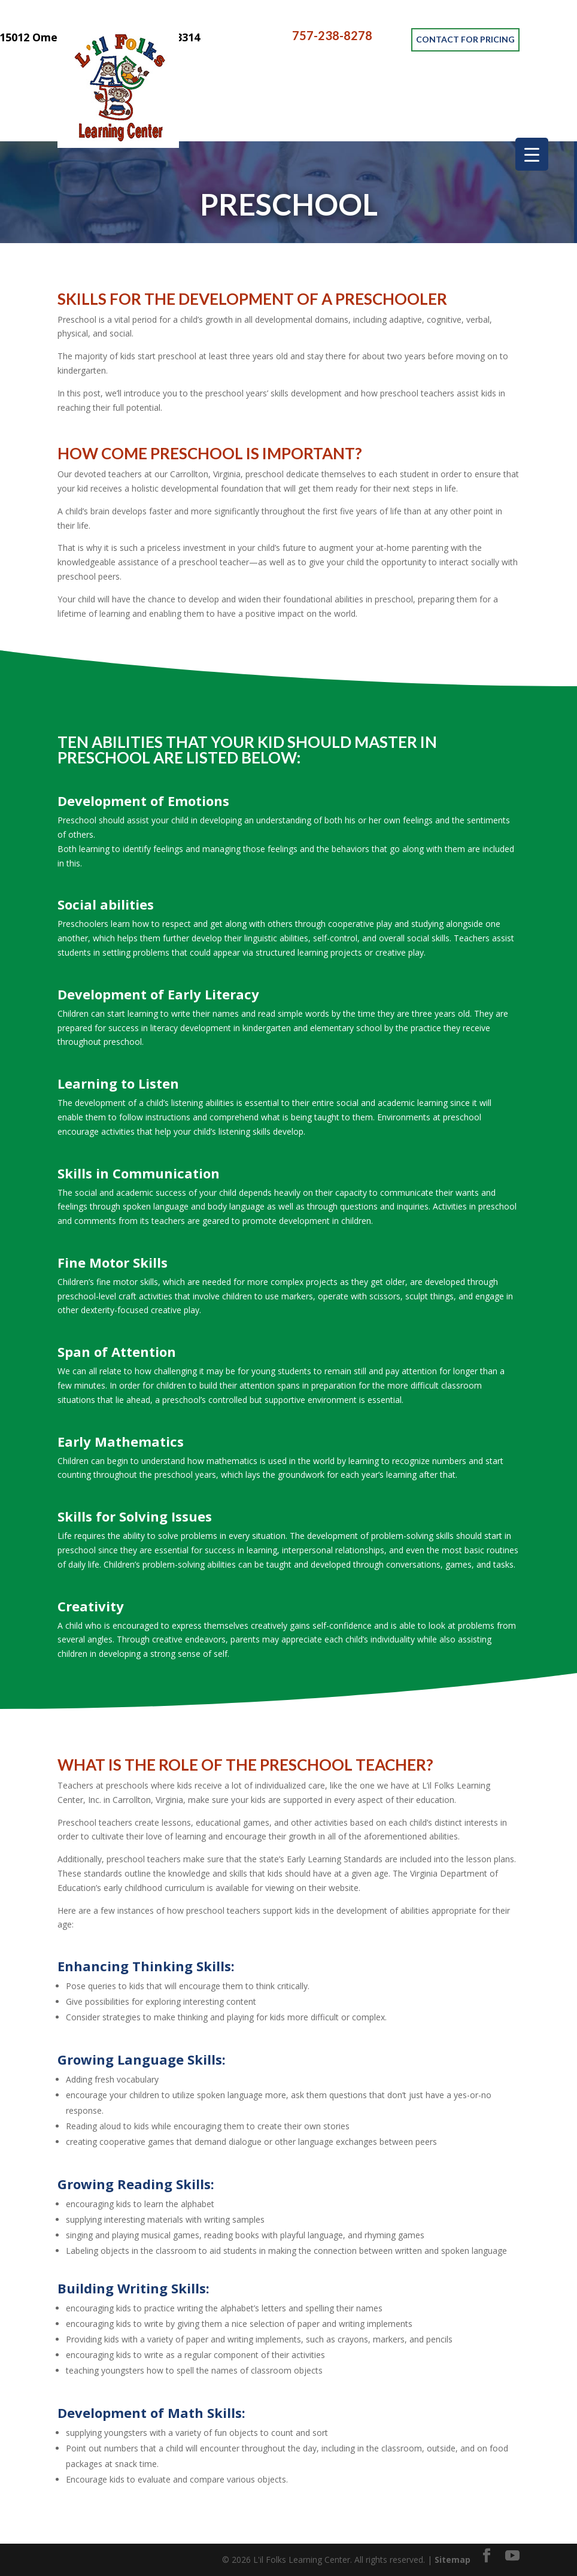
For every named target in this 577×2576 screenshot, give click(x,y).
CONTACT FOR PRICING (465, 36)
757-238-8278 (332, 36)
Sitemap (452, 2559)
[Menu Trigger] (531, 154)
